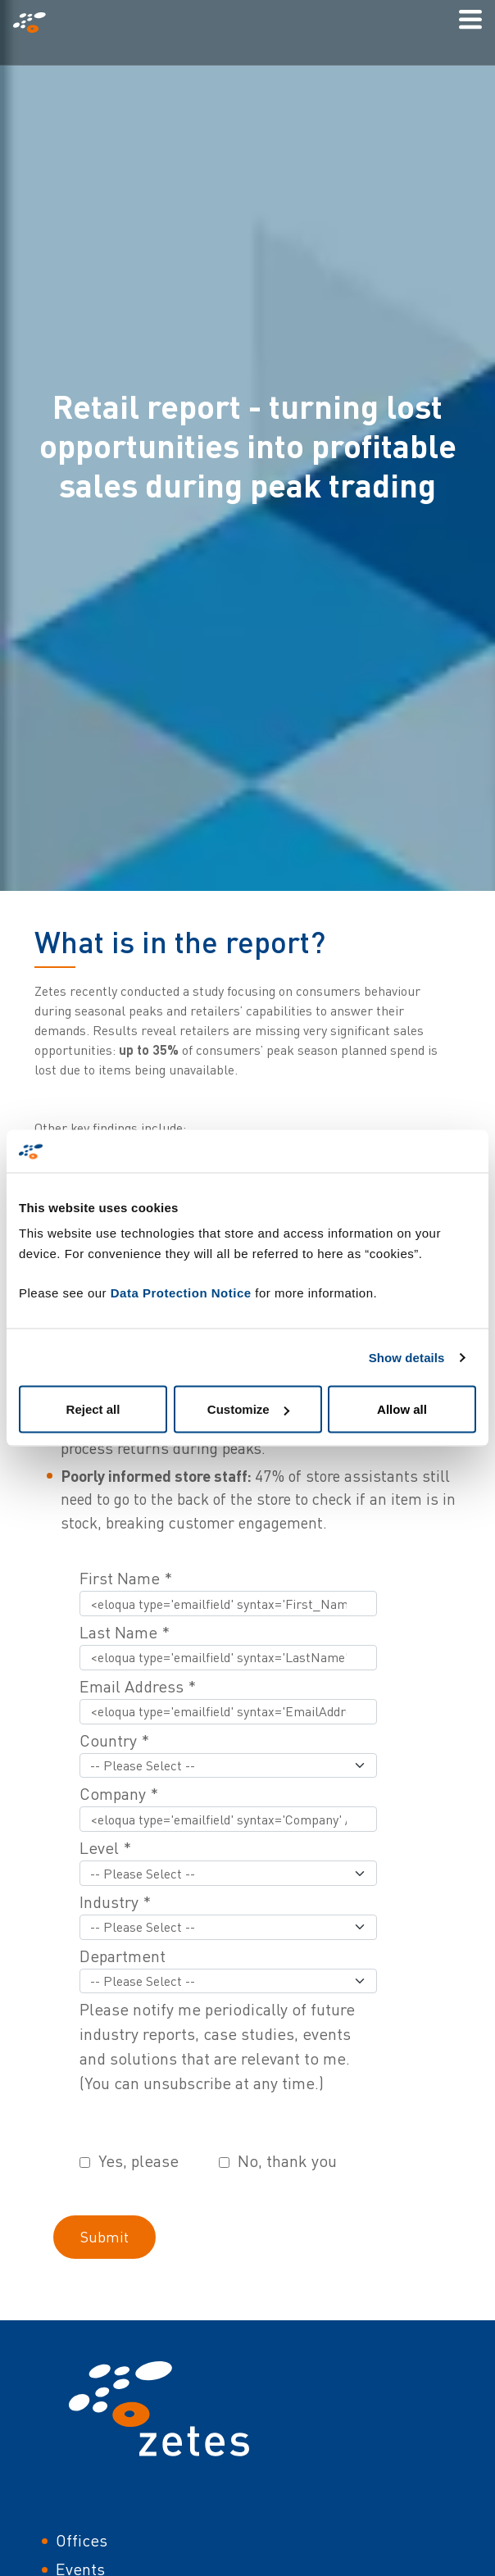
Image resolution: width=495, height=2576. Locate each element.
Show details (407, 1357)
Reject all (93, 1409)
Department (122, 1956)
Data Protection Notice (181, 1293)
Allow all (402, 1409)
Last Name (124, 1632)
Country (114, 1740)
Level (105, 1848)
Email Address (137, 1686)
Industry (115, 1902)
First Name (125, 1578)
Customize (248, 1409)
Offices (81, 2540)
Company (118, 1793)
